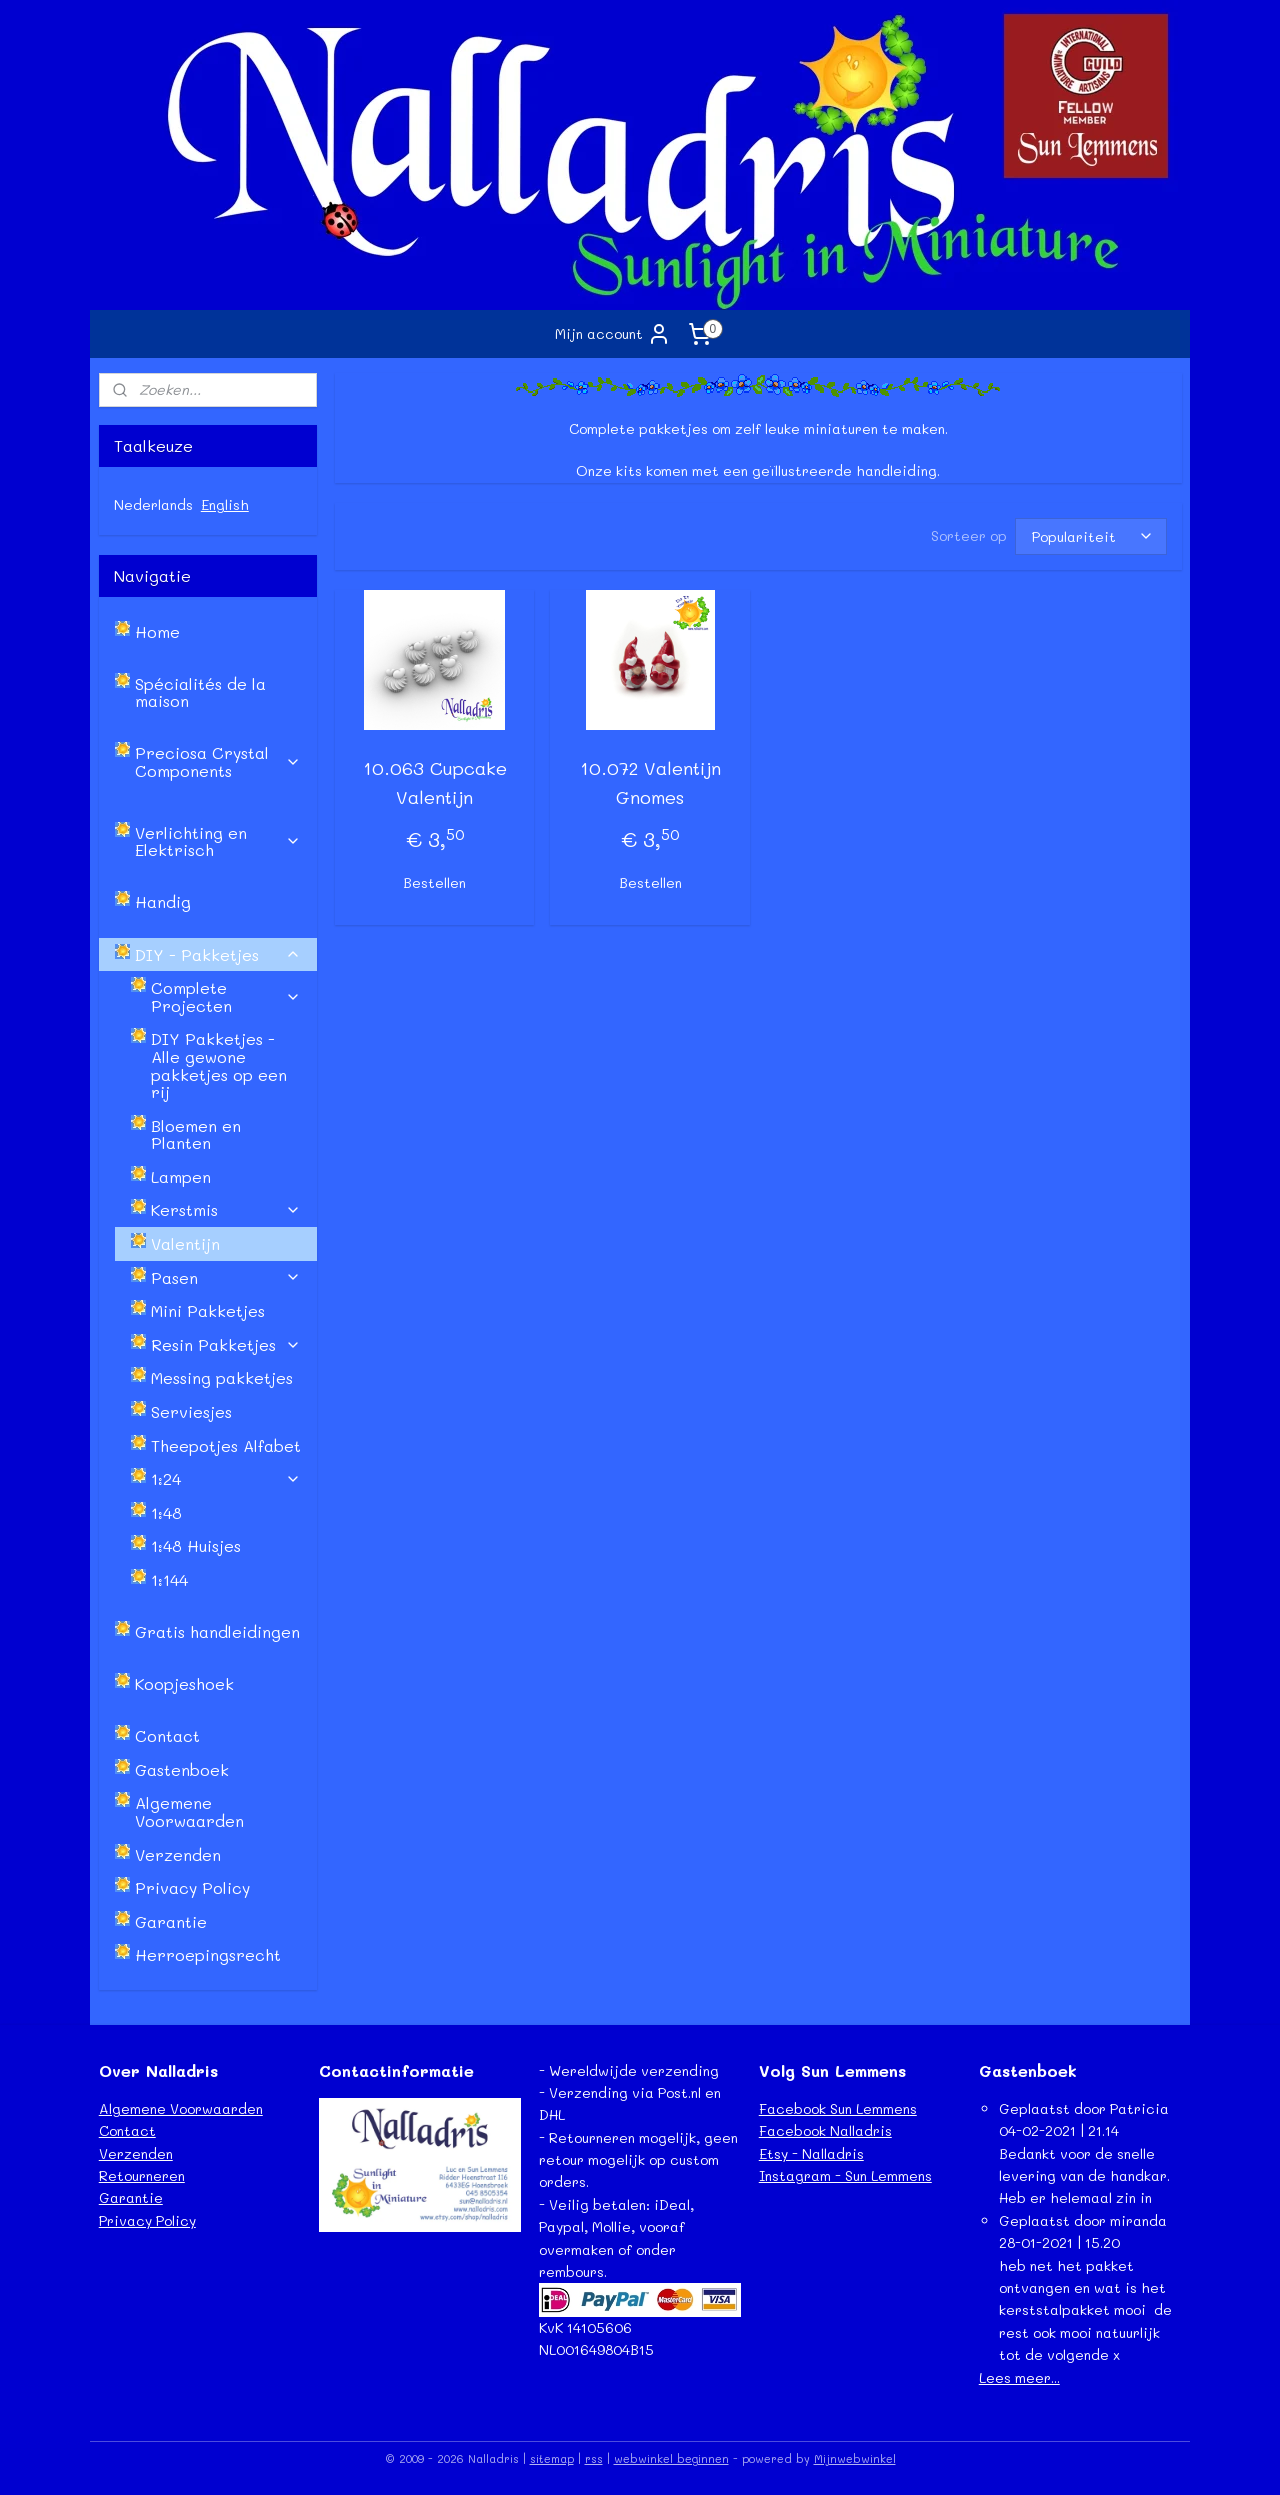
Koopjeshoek (184, 1683)
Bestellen (434, 882)
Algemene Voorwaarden (189, 1811)
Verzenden (178, 1854)
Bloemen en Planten (196, 1134)
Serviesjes (191, 1411)
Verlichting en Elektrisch (218, 841)
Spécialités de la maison (200, 692)
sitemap (552, 2458)
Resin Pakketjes (226, 1344)
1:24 (226, 1478)
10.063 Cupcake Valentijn (434, 782)
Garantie (171, 1921)
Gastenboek (182, 1769)
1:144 (169, 1579)
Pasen (226, 1277)
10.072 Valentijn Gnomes (649, 782)
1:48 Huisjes (196, 1545)
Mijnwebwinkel (855, 2458)
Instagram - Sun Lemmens (845, 2175)
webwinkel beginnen (671, 2458)
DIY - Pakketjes (218, 954)
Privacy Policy (192, 1887)
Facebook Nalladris (825, 2130)
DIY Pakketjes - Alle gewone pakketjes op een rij (219, 1065)
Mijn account (613, 334)
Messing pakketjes (222, 1377)
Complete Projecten (226, 996)
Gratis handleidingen (217, 1631)
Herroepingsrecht (208, 1954)
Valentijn (185, 1243)
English (225, 504)
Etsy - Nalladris (811, 2153)
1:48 (166, 1512)
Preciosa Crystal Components (218, 761)
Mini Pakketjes (208, 1310)
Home (157, 631)
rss (594, 2458)
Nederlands (153, 504)
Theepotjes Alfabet (226, 1445)
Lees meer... (1019, 2377)
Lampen (181, 1176)
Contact (167, 1735)
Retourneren (142, 2175)
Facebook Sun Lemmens (838, 2108)
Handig (163, 901)
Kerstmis (226, 1209)
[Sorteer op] (1090, 536)
